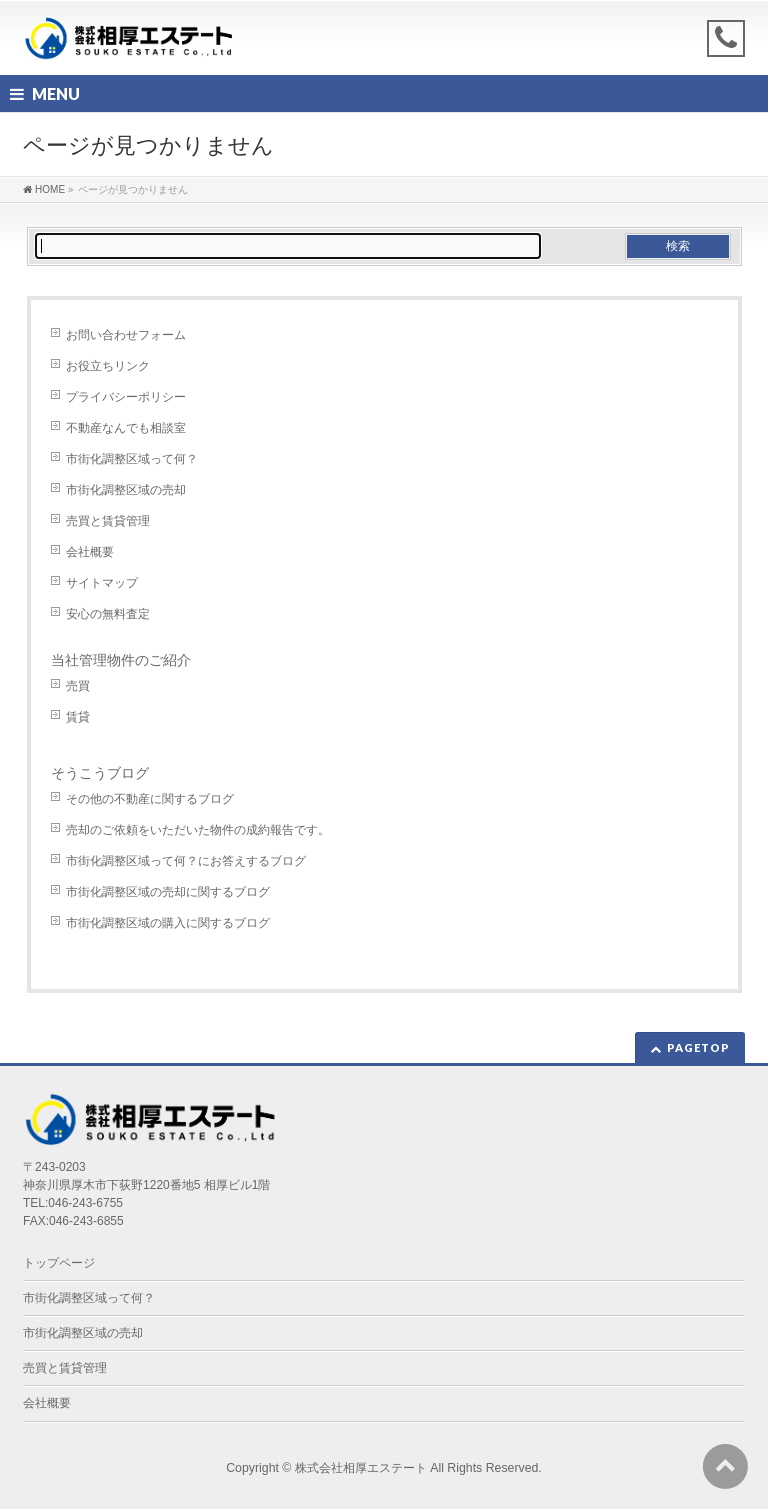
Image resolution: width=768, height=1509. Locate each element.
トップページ (59, 1263)
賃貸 (78, 717)
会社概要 (90, 552)
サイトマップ (102, 583)
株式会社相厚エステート (361, 1468)
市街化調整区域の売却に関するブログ (168, 892)
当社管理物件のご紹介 (121, 660)
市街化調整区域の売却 (126, 490)
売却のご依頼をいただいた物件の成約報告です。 (198, 830)
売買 (78, 686)
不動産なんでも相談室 (126, 428)
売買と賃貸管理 (108, 521)
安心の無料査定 (108, 614)
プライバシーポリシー (126, 397)
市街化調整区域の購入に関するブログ (168, 923)
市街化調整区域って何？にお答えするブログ (186, 861)
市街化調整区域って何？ (132, 459)
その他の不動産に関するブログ (150, 799)
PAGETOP (698, 1047)
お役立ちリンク (108, 366)
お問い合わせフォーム (126, 335)
